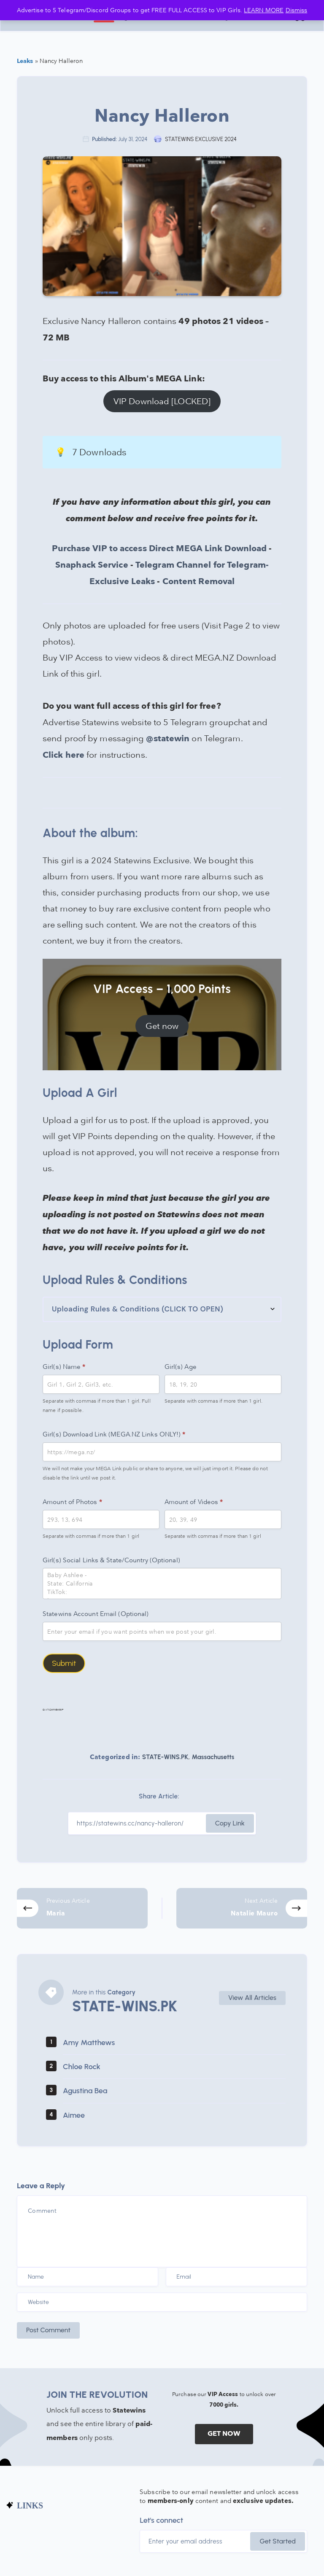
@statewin (167, 739)
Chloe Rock (81, 2066)
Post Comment (48, 2330)
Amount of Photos (72, 1501)
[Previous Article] (82, 1908)
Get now (162, 1025)
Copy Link (230, 1823)
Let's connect (161, 2520)
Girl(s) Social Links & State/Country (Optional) (111, 1560)
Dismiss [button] (297, 10)
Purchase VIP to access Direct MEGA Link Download (159, 549)
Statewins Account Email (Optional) (95, 1613)
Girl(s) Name (64, 1366)
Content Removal (198, 582)
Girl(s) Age (181, 1366)
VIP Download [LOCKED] (162, 401)
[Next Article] (241, 1908)
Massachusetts (213, 1757)
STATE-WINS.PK (165, 1757)
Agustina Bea (85, 2090)
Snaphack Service (91, 565)
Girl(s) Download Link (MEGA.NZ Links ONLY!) (114, 1434)
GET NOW (224, 2434)
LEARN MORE (264, 10)
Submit (64, 1663)
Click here (63, 755)
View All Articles (252, 1998)
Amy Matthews (89, 2042)
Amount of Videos (194, 1501)
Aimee (74, 2115)
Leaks (25, 61)
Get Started (277, 2541)
